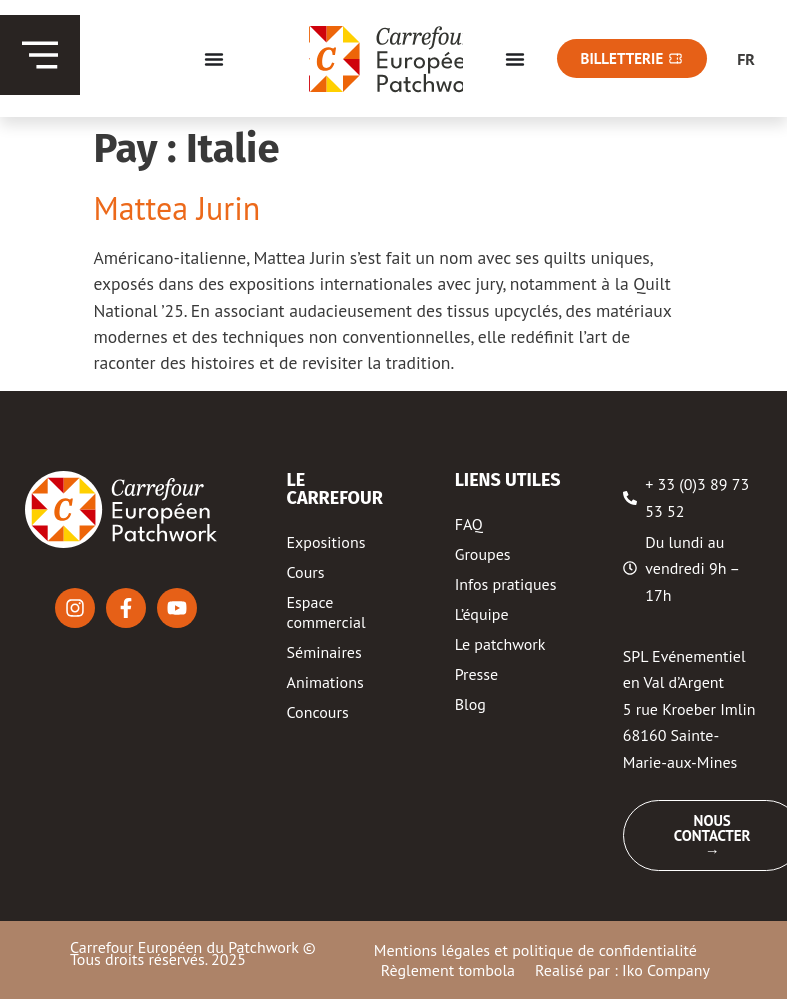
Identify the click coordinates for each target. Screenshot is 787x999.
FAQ (469, 524)
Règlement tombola (448, 970)
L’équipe (482, 614)
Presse (477, 674)
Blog (470, 704)
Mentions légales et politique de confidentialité (535, 950)
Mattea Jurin (177, 208)
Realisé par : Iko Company (622, 970)
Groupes (483, 554)
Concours (318, 712)
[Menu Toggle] (214, 59)
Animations (325, 682)
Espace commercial (326, 612)
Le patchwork (500, 644)
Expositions (326, 542)
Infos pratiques (506, 584)
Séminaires (324, 652)
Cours (306, 572)
